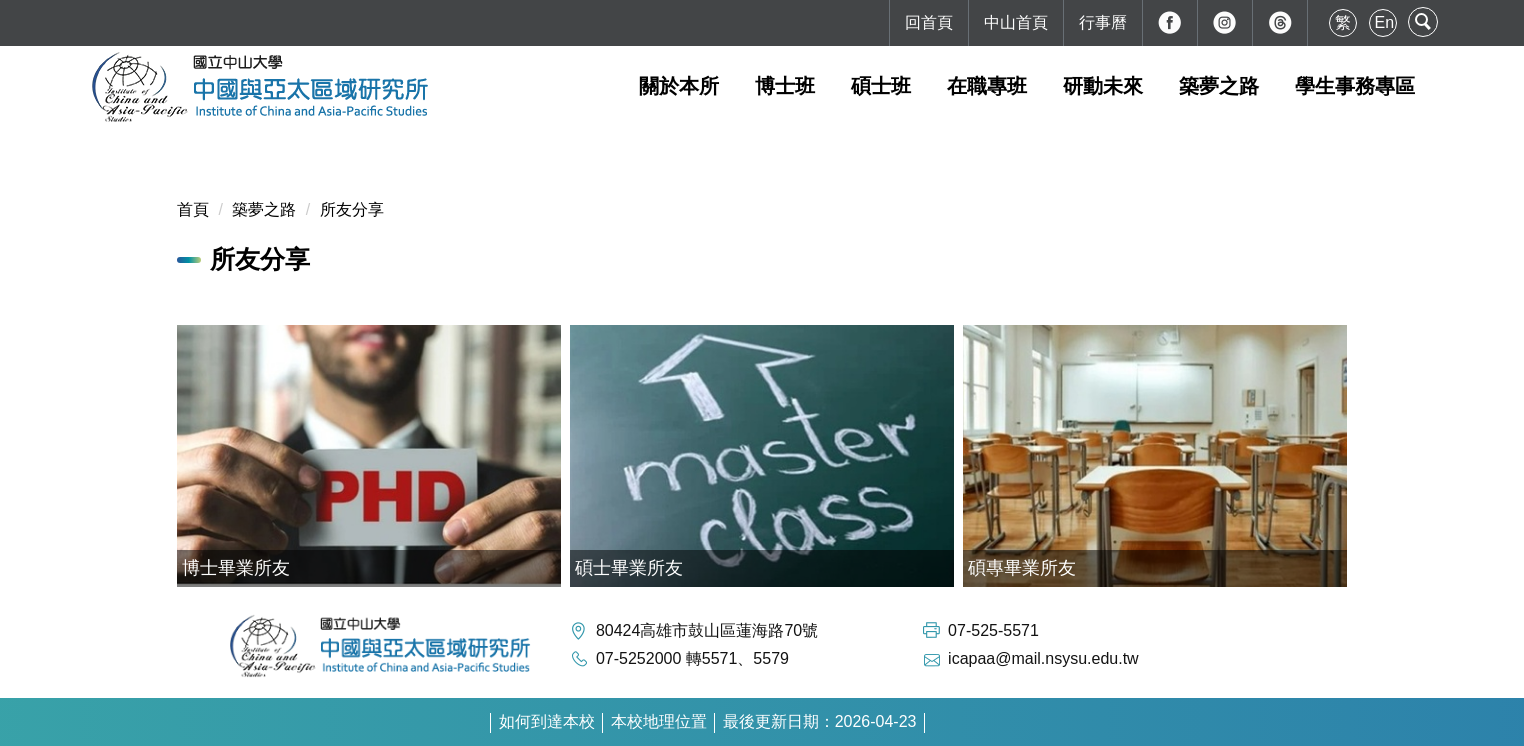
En (1385, 22)
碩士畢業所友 (629, 568)
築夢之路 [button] (1219, 86)
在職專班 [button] (987, 86)
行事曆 (1103, 22)
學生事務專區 (1355, 86)
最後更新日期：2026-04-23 (820, 721)
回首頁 (929, 22)
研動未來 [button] (1103, 86)
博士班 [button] (785, 86)
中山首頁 (1016, 22)
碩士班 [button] (881, 86)
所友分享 (352, 209)
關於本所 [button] (679, 86)
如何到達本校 (547, 721)
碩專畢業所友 (1022, 568)
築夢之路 (264, 209)
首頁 (193, 209)
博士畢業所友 (236, 568)
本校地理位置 (659, 721)
